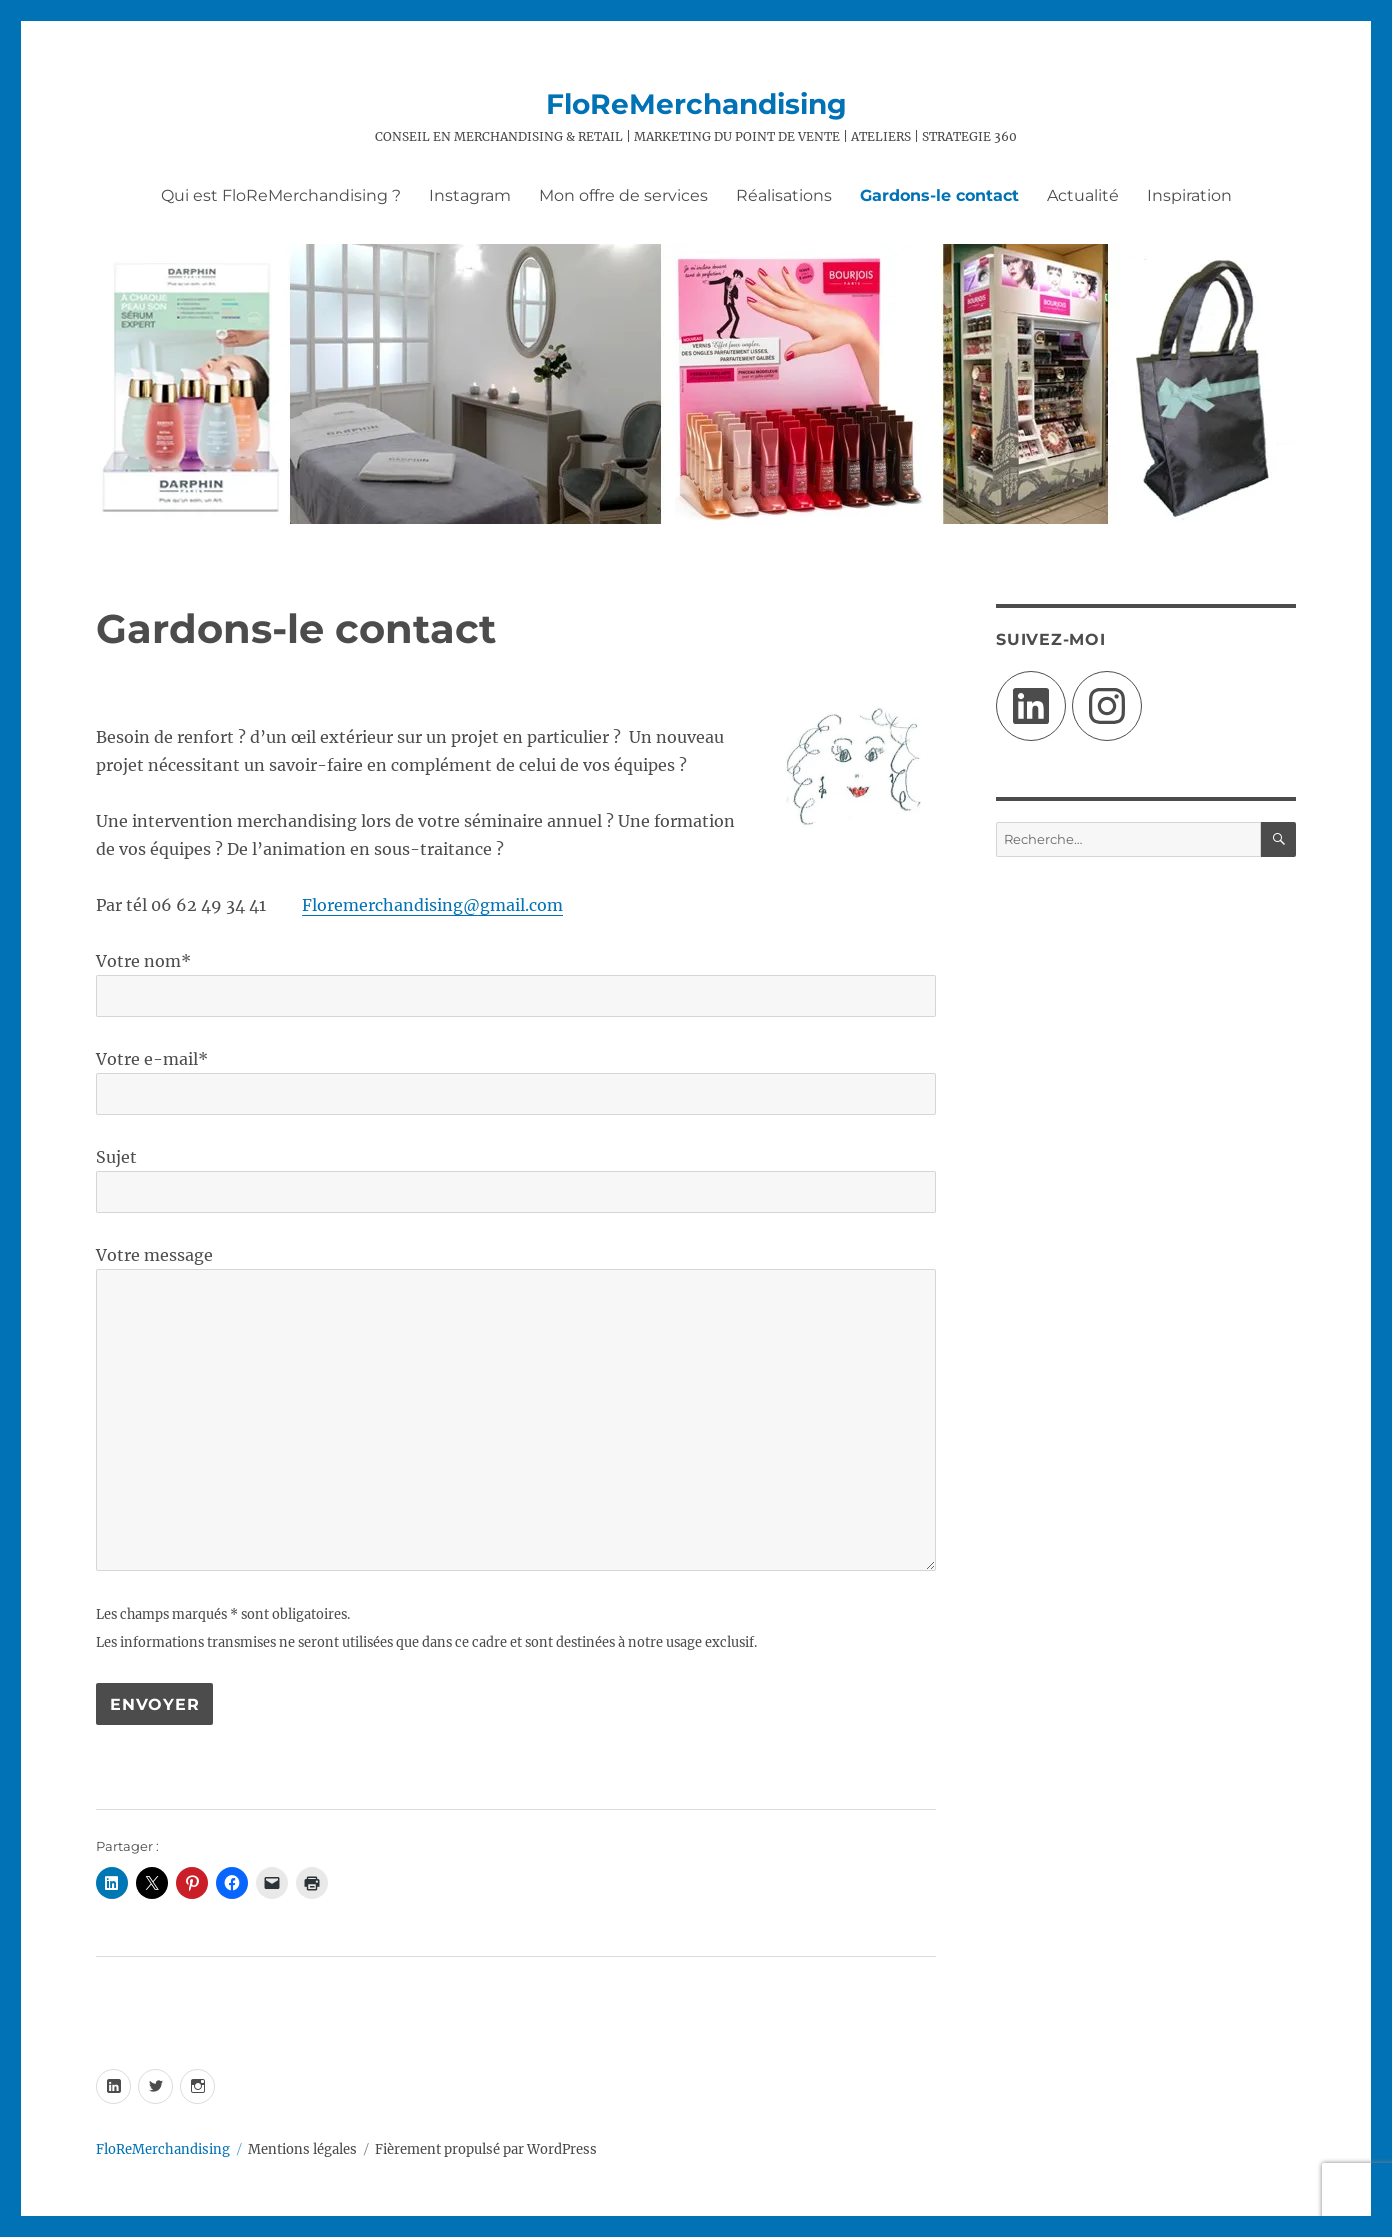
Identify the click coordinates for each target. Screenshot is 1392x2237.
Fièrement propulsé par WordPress (486, 2149)
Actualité (1083, 195)
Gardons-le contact (939, 195)
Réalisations (784, 195)
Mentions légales (302, 2149)
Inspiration (1189, 195)
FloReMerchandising (696, 104)
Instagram (470, 195)
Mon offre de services (623, 195)
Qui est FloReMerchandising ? (281, 195)
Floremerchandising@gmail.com (432, 905)
